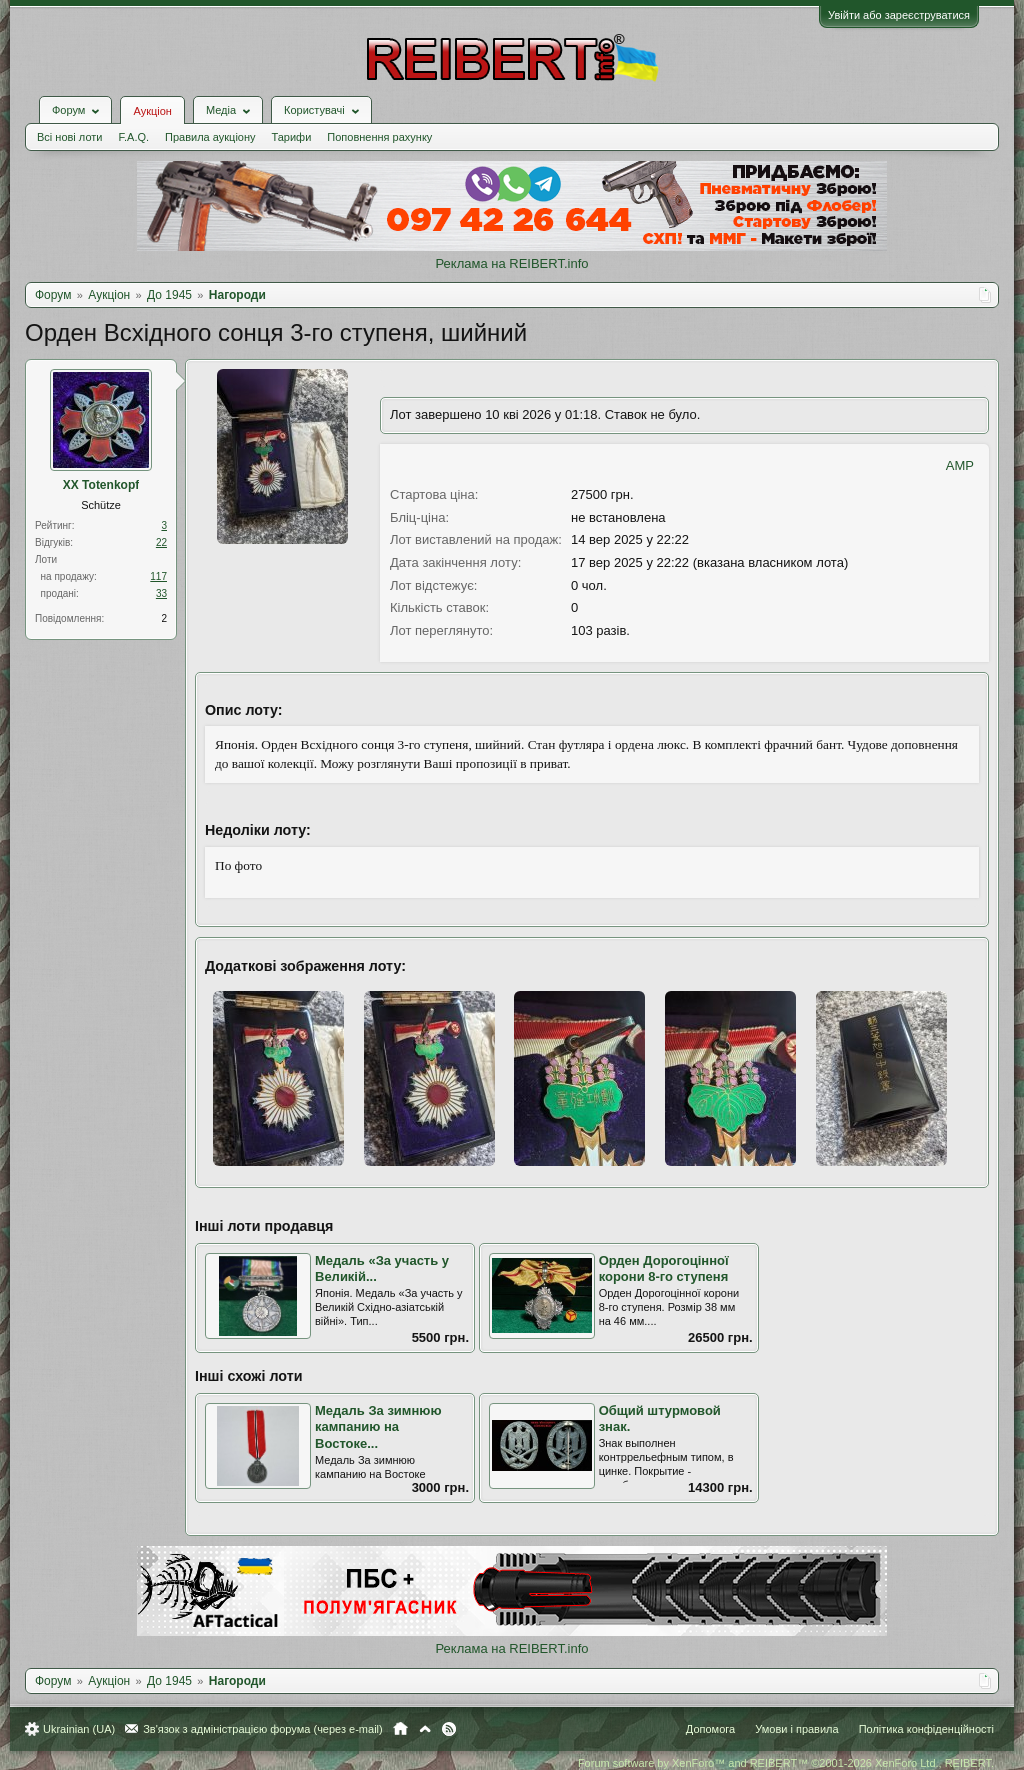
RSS (449, 1729)
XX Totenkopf (101, 485)
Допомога (710, 1729)
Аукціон (152, 111)
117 (158, 576)
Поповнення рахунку (379, 137)
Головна (400, 1729)
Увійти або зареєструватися (899, 15)
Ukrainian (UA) (79, 1729)
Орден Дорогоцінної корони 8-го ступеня (664, 1269)
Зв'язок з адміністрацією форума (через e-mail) (263, 1729)
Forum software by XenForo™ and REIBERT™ (786, 1763)
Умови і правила (796, 1729)
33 (161, 593)
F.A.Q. (133, 137)
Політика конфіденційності (926, 1729)
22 (161, 542)
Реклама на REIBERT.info (511, 263)
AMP (960, 465)
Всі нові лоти (69, 137)
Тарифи (292, 137)
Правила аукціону (210, 137)
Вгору (425, 1729)
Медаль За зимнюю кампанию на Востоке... (378, 1427)
